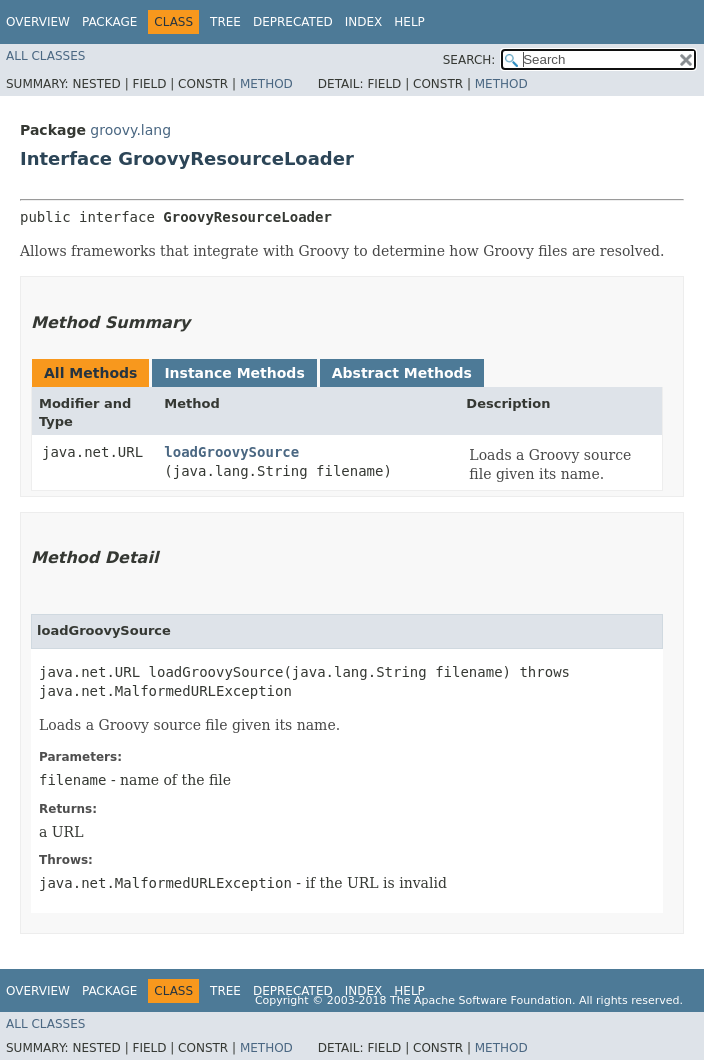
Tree (225, 22)
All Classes (45, 56)
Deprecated (293, 22)
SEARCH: (469, 60)
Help (409, 22)
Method (266, 84)
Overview (38, 22)
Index (364, 22)
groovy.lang (130, 130)
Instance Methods (234, 373)
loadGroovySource (231, 452)
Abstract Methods (402, 373)
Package (109, 22)
